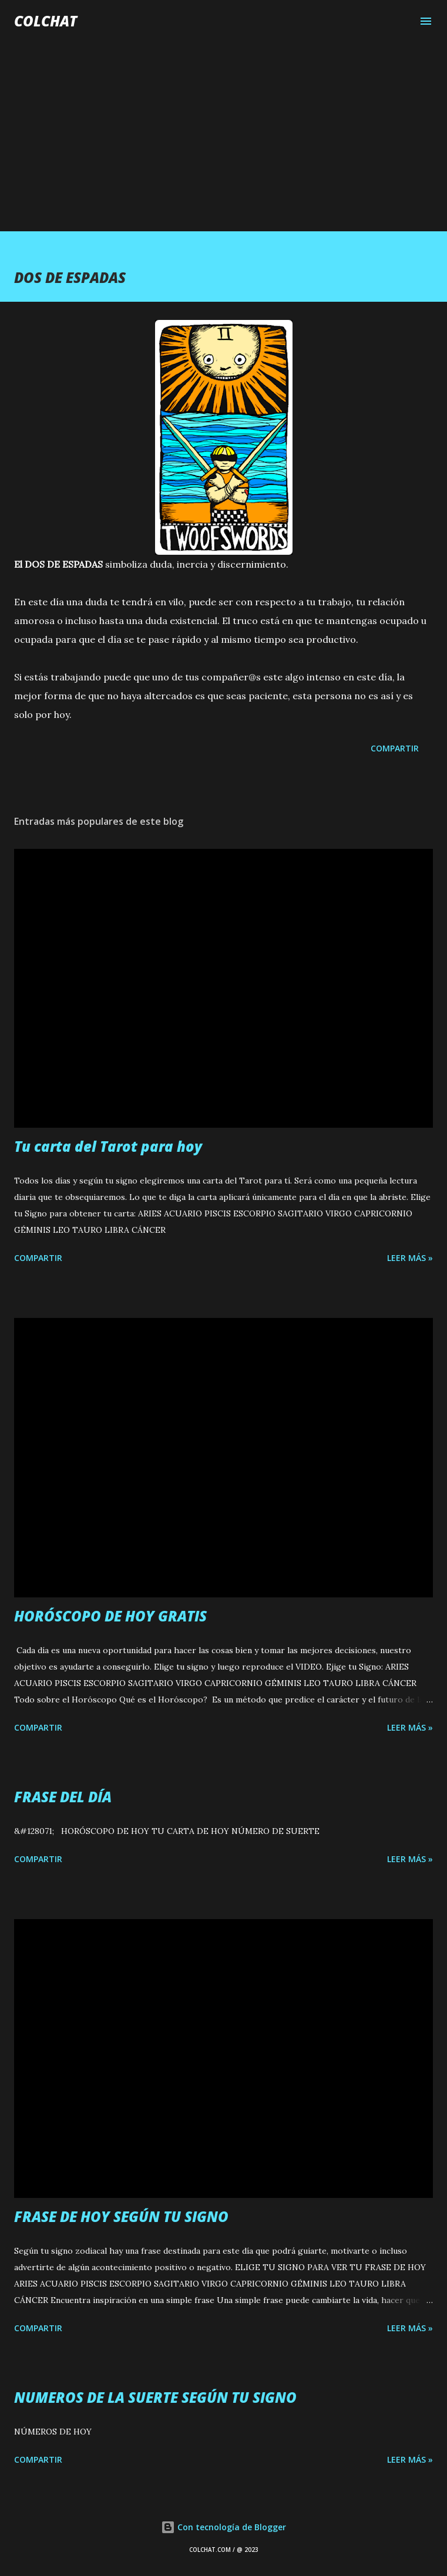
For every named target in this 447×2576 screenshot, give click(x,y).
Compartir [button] (395, 748)
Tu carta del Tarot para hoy (108, 1146)
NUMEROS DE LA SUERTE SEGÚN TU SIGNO (155, 2397)
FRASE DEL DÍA (63, 1796)
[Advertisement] (223, 124)
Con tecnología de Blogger (223, 2527)
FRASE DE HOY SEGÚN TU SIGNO (121, 2216)
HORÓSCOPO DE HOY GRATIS (110, 1616)
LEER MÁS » (410, 1257)
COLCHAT (45, 21)
